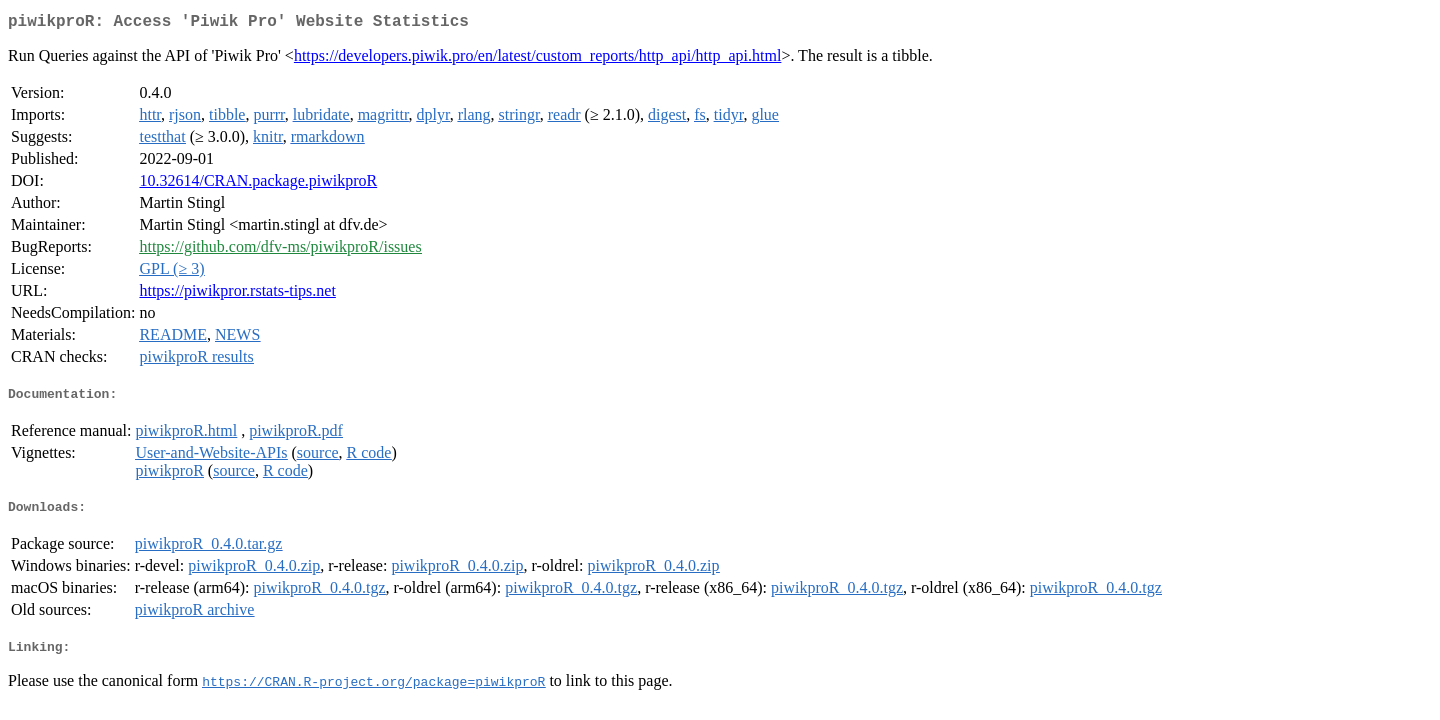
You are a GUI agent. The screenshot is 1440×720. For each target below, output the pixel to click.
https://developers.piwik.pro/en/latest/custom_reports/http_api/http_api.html (537, 59)
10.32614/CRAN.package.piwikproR (258, 184)
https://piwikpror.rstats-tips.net (237, 294)
